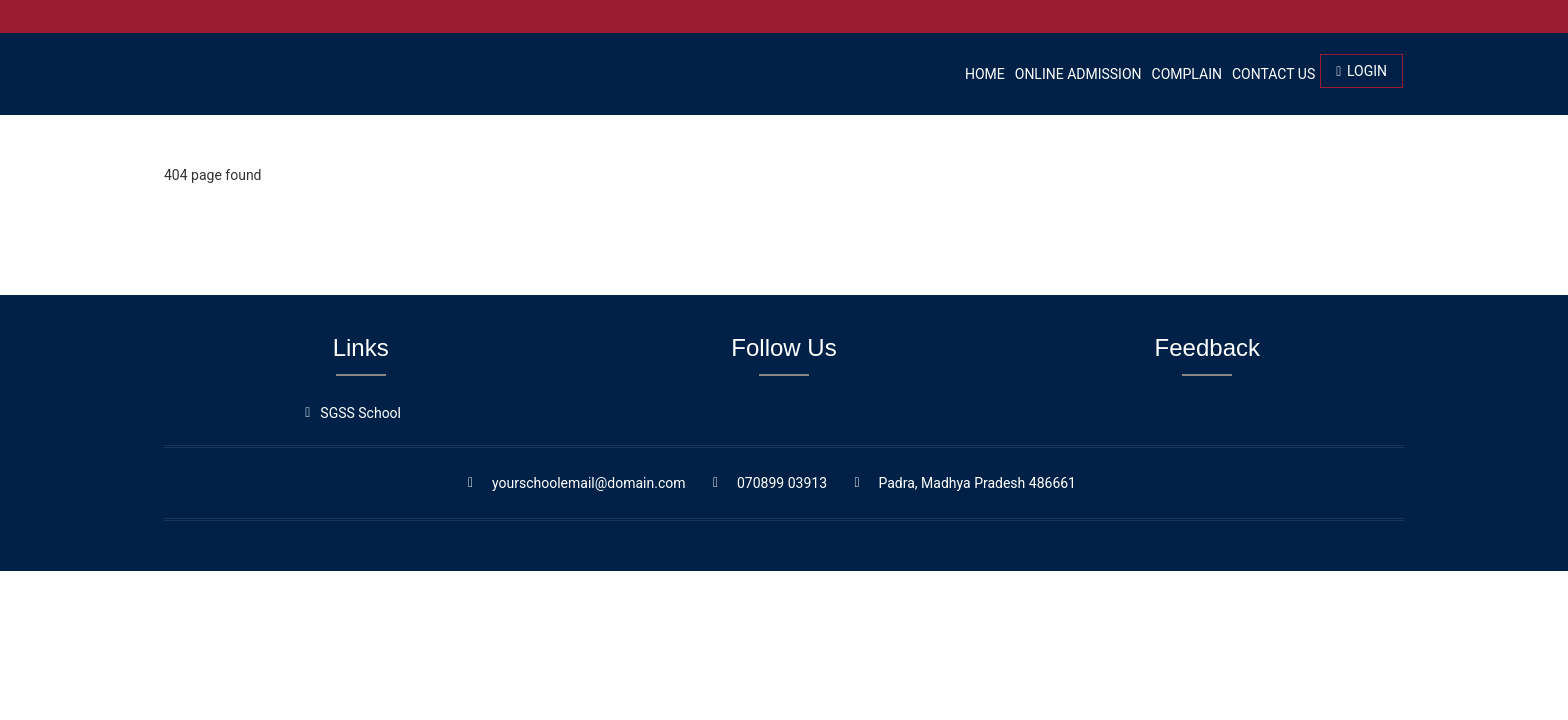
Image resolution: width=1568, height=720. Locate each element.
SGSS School (360, 413)
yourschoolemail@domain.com (589, 483)
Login (1361, 71)
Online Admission (1078, 74)
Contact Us (1273, 74)
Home (985, 74)
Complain (1187, 74)
